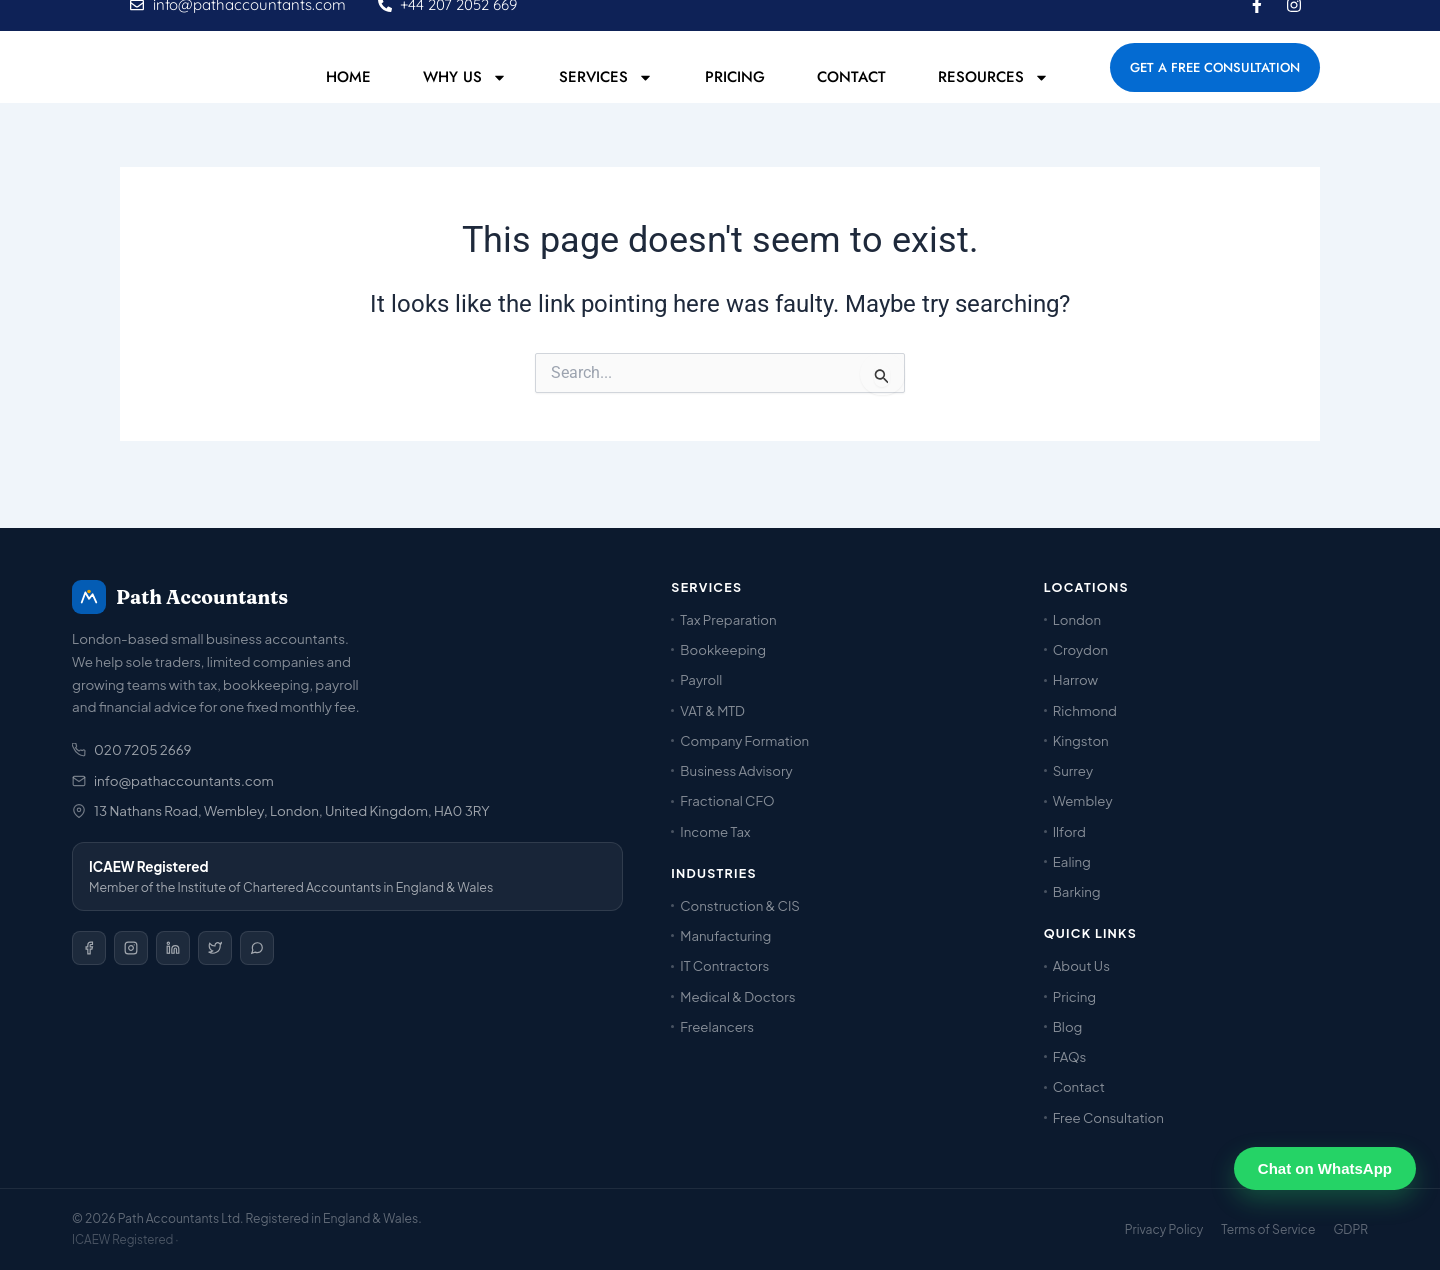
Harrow (1075, 680)
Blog (1068, 1026)
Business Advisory (736, 771)
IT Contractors (724, 966)
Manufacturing (725, 935)
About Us (1081, 966)
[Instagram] (131, 949)
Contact (851, 99)
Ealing (1072, 861)
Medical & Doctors (737, 996)
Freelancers (717, 1026)
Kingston (1081, 740)
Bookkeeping (723, 650)
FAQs (1070, 1056)
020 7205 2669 (132, 750)
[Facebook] (89, 949)
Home (348, 99)
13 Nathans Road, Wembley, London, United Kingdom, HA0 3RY (281, 811)
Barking (1077, 892)
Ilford (1069, 831)
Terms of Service (1268, 1229)
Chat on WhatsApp (1325, 1168)
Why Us (465, 98)
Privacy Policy (1164, 1229)
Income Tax (715, 831)
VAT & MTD (712, 710)
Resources (993, 98)
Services (606, 98)
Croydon (1081, 650)
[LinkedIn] (173, 949)
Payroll (701, 680)
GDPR (1350, 1229)
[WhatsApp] (257, 949)
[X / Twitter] (215, 949)
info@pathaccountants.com (173, 780)
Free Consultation (1108, 1117)
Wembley (1083, 801)
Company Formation (744, 740)
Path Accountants (180, 597)
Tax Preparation (728, 619)
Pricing (735, 99)
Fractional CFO (727, 801)
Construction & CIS (740, 905)
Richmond (1085, 710)
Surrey (1073, 771)
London (1077, 619)
